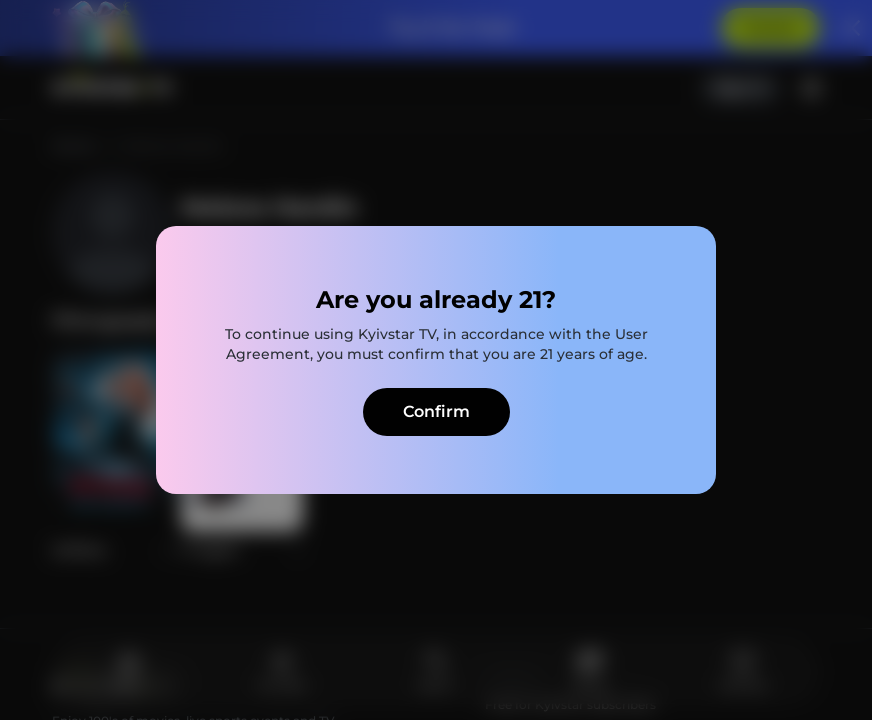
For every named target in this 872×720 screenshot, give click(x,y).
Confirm (436, 411)
